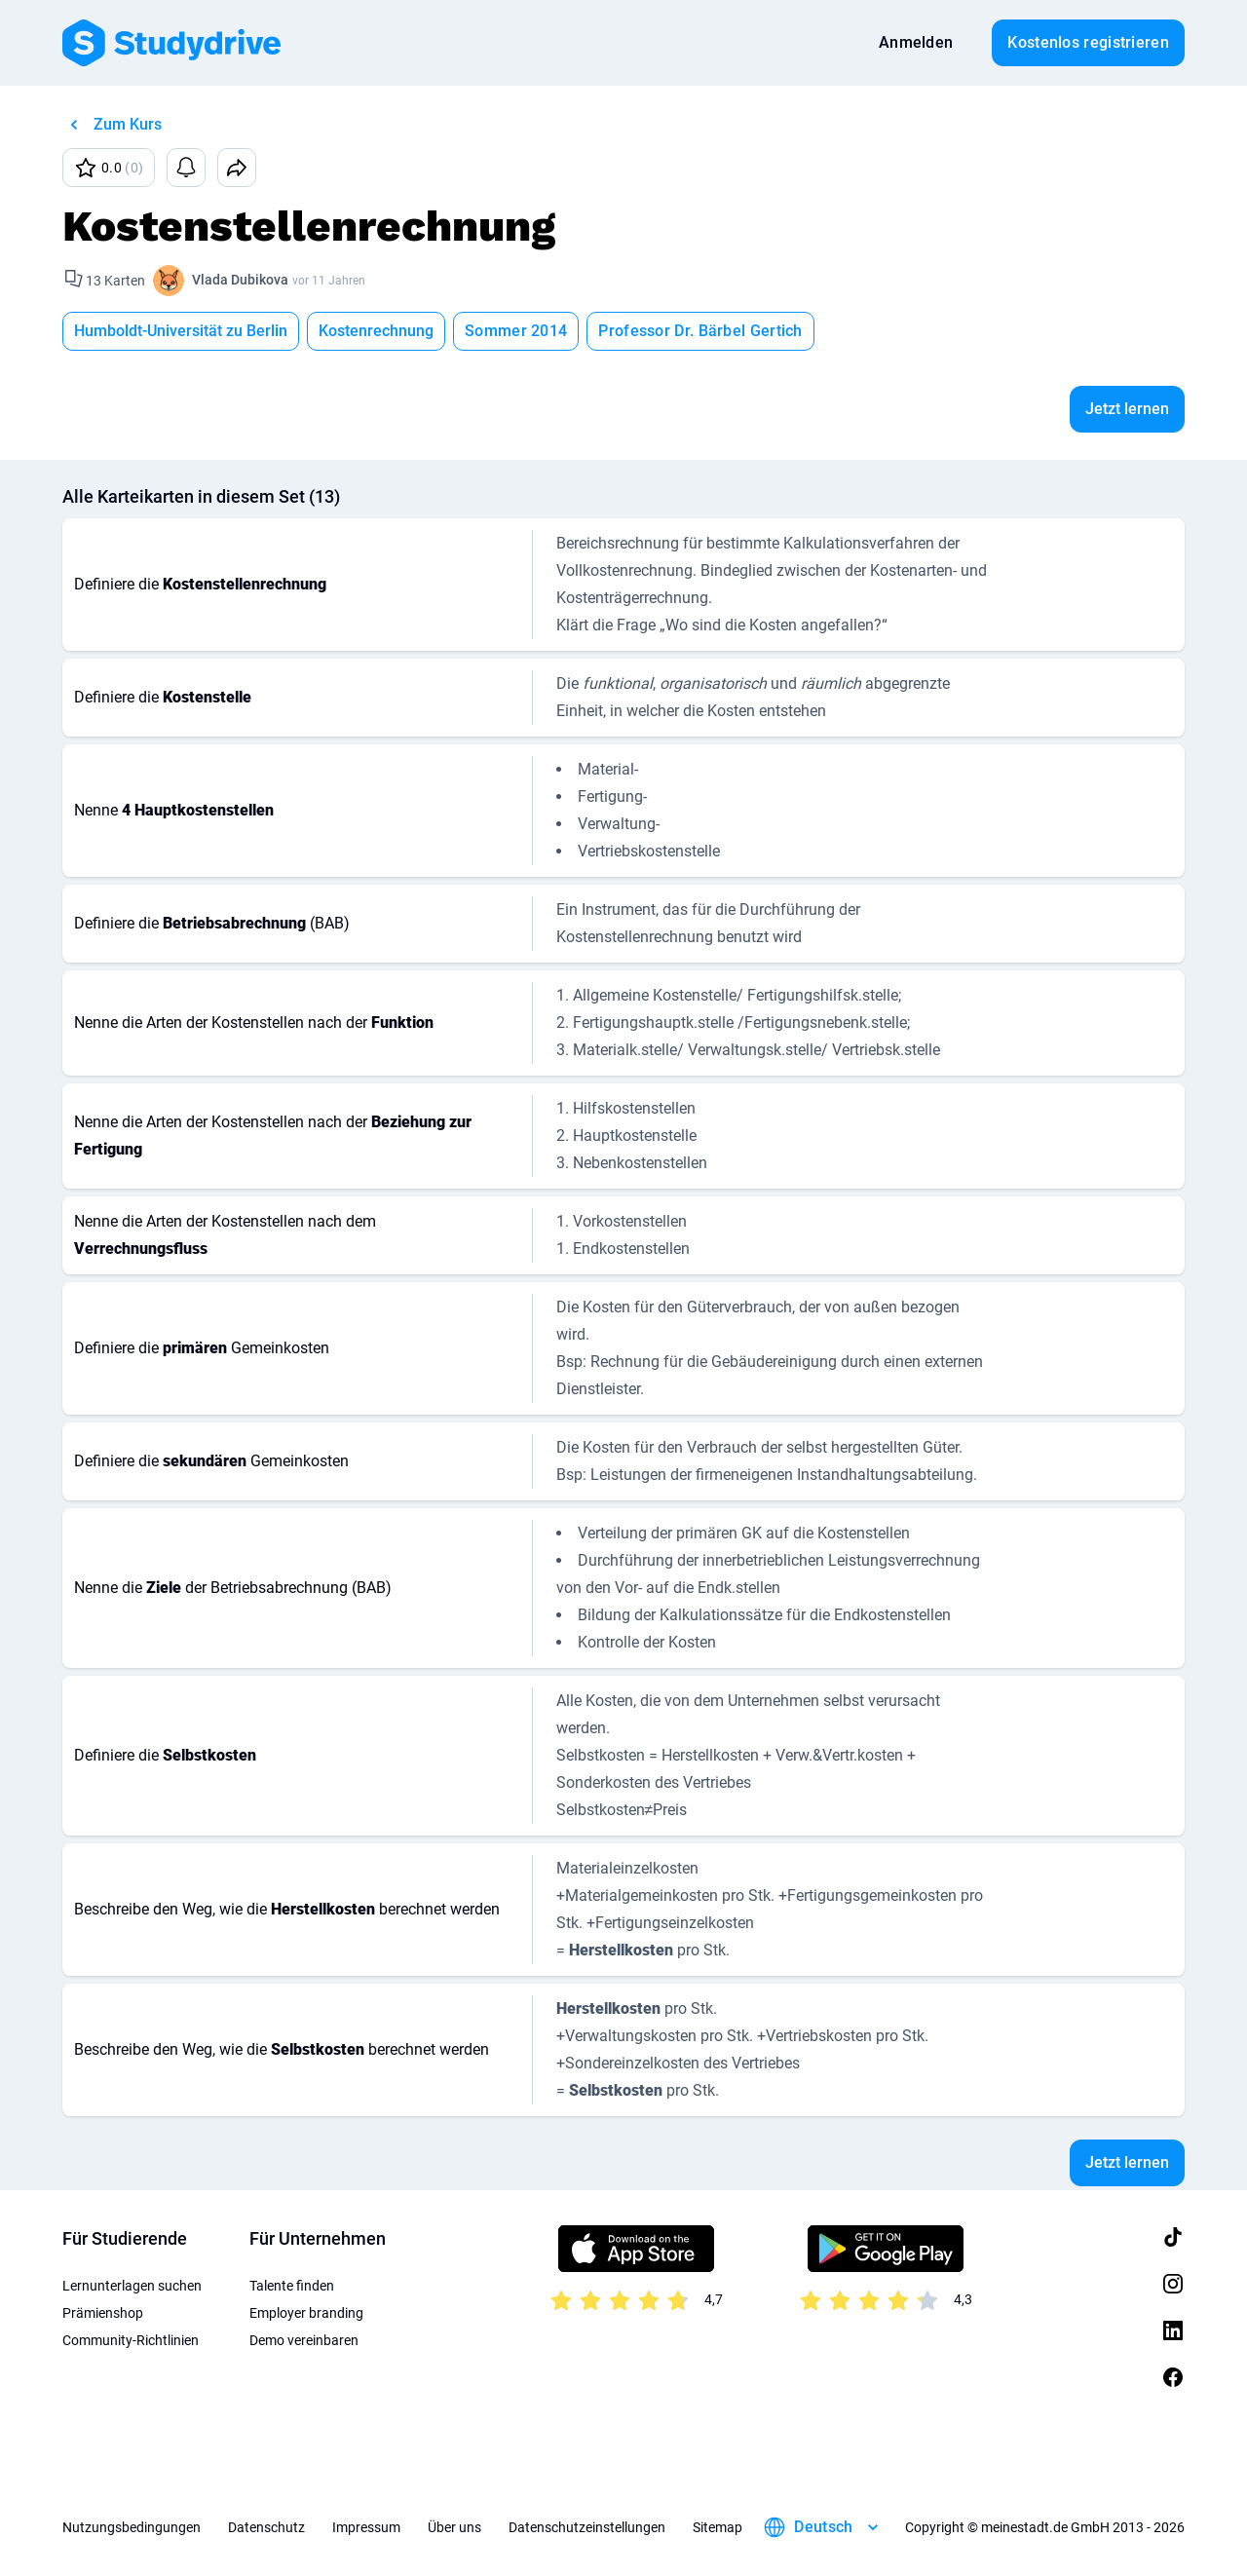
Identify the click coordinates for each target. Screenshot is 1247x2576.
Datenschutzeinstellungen (587, 2527)
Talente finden (291, 2285)
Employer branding (306, 2313)
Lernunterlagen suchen (132, 2285)
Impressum (366, 2527)
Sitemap (717, 2527)
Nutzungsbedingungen (131, 2527)
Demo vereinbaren (304, 2340)
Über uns (454, 2527)
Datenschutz (266, 2527)
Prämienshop (102, 2313)
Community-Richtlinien (130, 2340)
